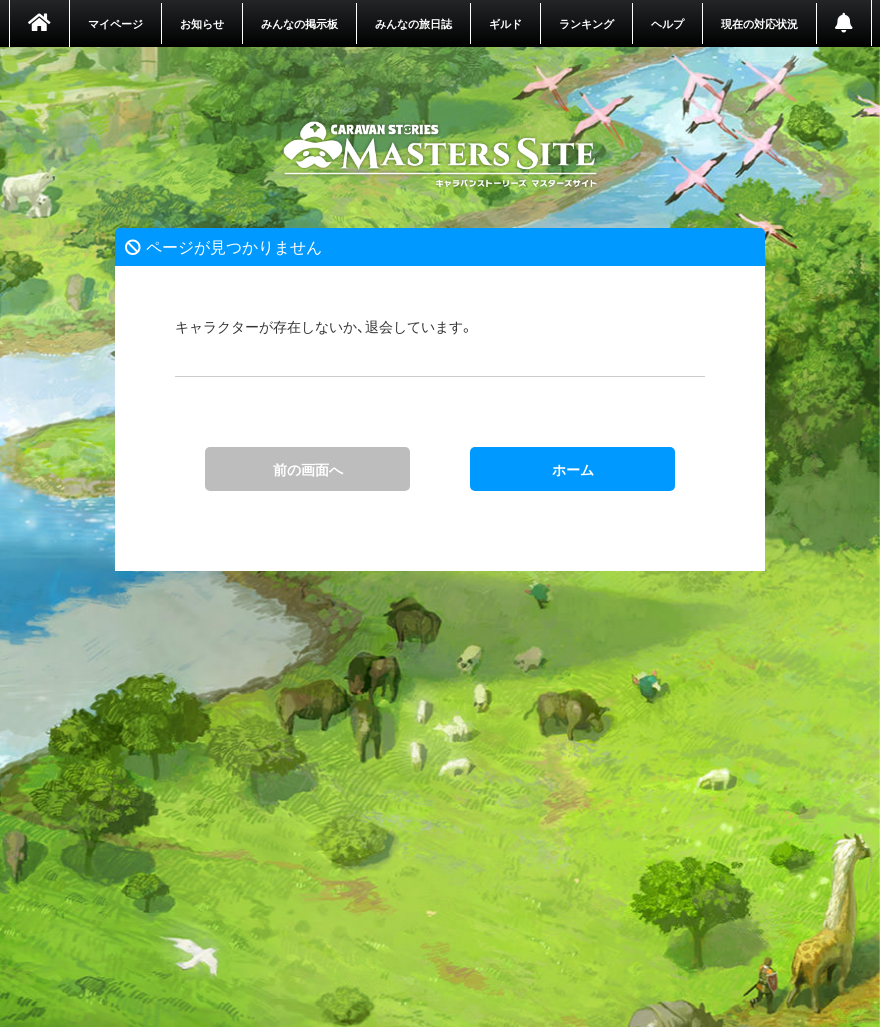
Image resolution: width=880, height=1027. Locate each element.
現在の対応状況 (759, 23)
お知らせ (202, 23)
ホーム (440, 155)
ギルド (505, 23)
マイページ (115, 23)
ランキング (586, 23)
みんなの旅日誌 (413, 23)
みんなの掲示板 (299, 23)
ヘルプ (667, 23)
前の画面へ (308, 469)
